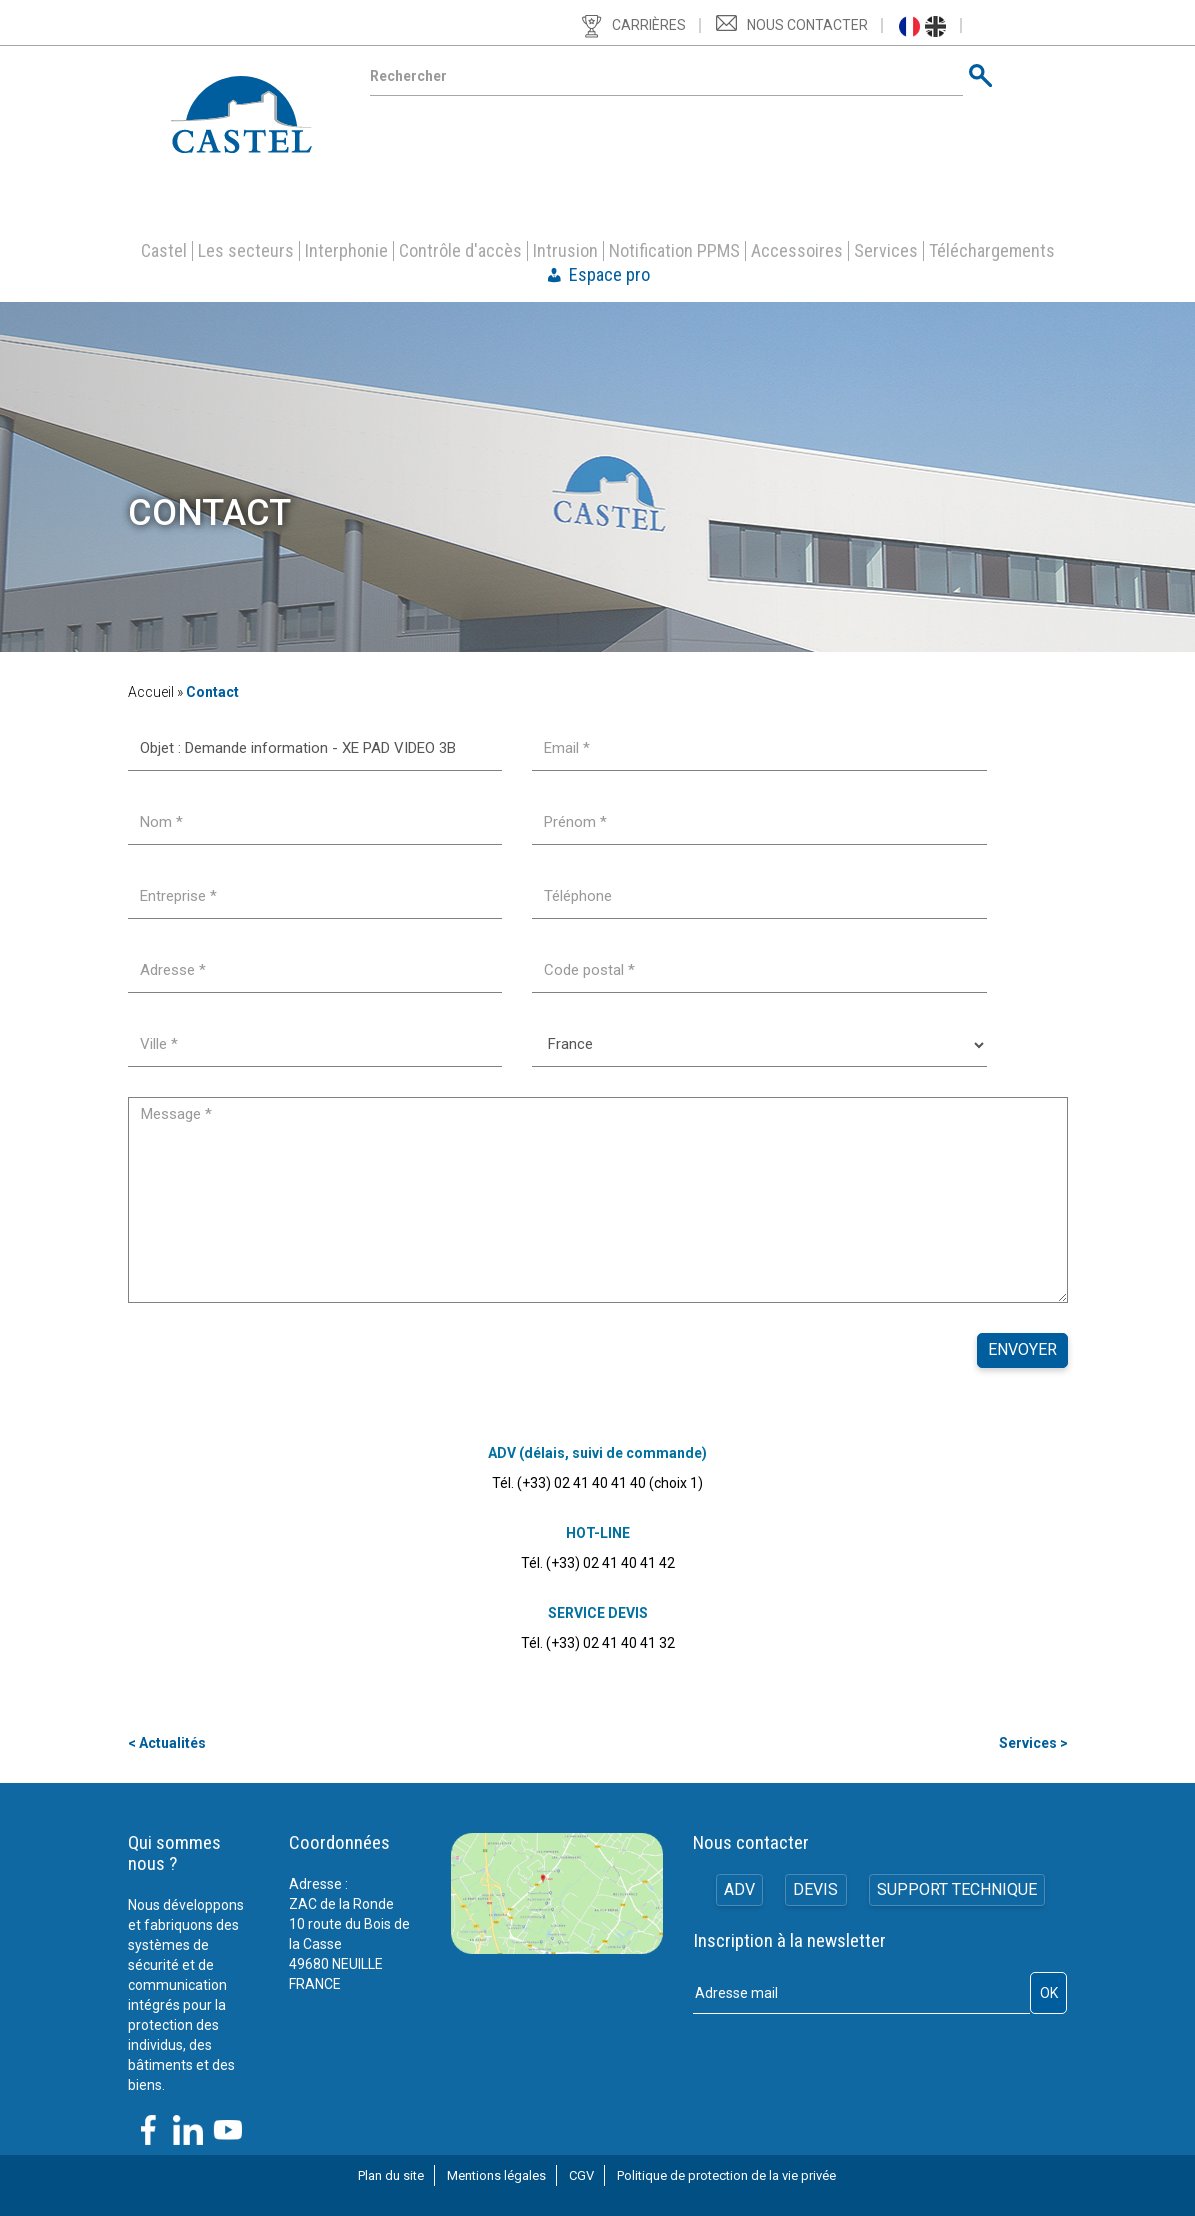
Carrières (649, 25)
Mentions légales (496, 2175)
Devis (815, 1890)
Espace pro (609, 275)
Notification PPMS (674, 251)
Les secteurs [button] (246, 251)
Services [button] (886, 251)
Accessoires (797, 251)
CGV (581, 2175)
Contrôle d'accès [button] (460, 251)
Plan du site (391, 2175)
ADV (737, 1890)
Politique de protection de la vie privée (726, 2175)
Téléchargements (992, 251)
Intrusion (565, 251)
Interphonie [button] (346, 251)
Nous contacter (807, 25)
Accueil (151, 692)
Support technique (958, 1890)
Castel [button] (164, 251)
